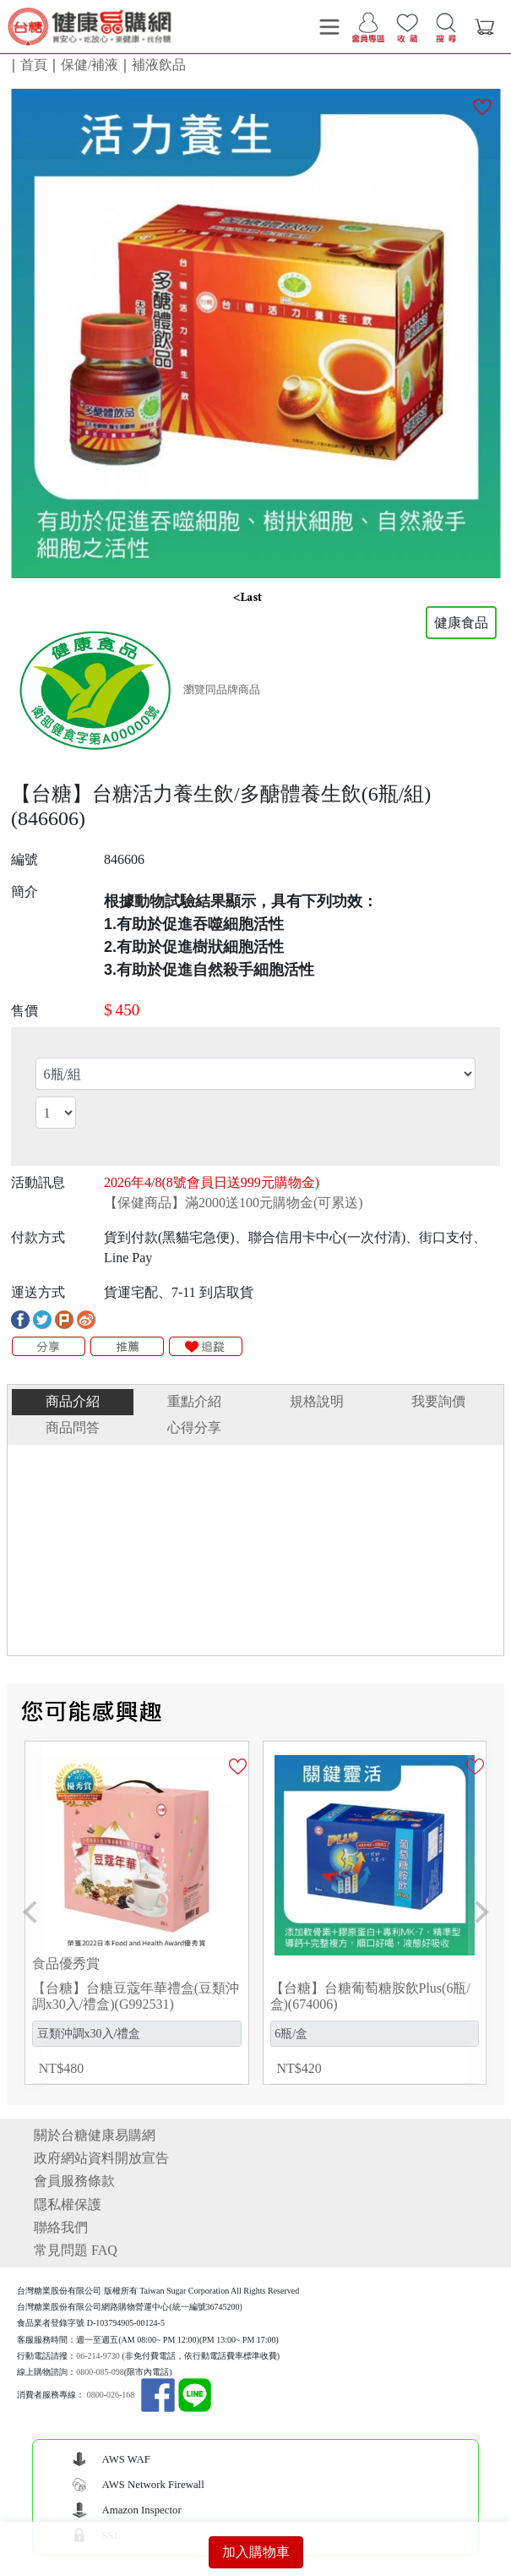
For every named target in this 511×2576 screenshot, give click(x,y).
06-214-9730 (98, 2355)
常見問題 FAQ (75, 2250)
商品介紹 (73, 1401)
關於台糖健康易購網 (94, 2135)
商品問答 (73, 1427)
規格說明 (317, 1401)
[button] (30, 1913)
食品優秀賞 (66, 1963)
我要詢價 (438, 1401)
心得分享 (194, 1427)
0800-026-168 (111, 2395)
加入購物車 (256, 2552)
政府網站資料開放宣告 (101, 2158)
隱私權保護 (67, 2204)
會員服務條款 (74, 2181)
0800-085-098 (100, 2371)
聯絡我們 (61, 2227)
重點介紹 (194, 1401)
